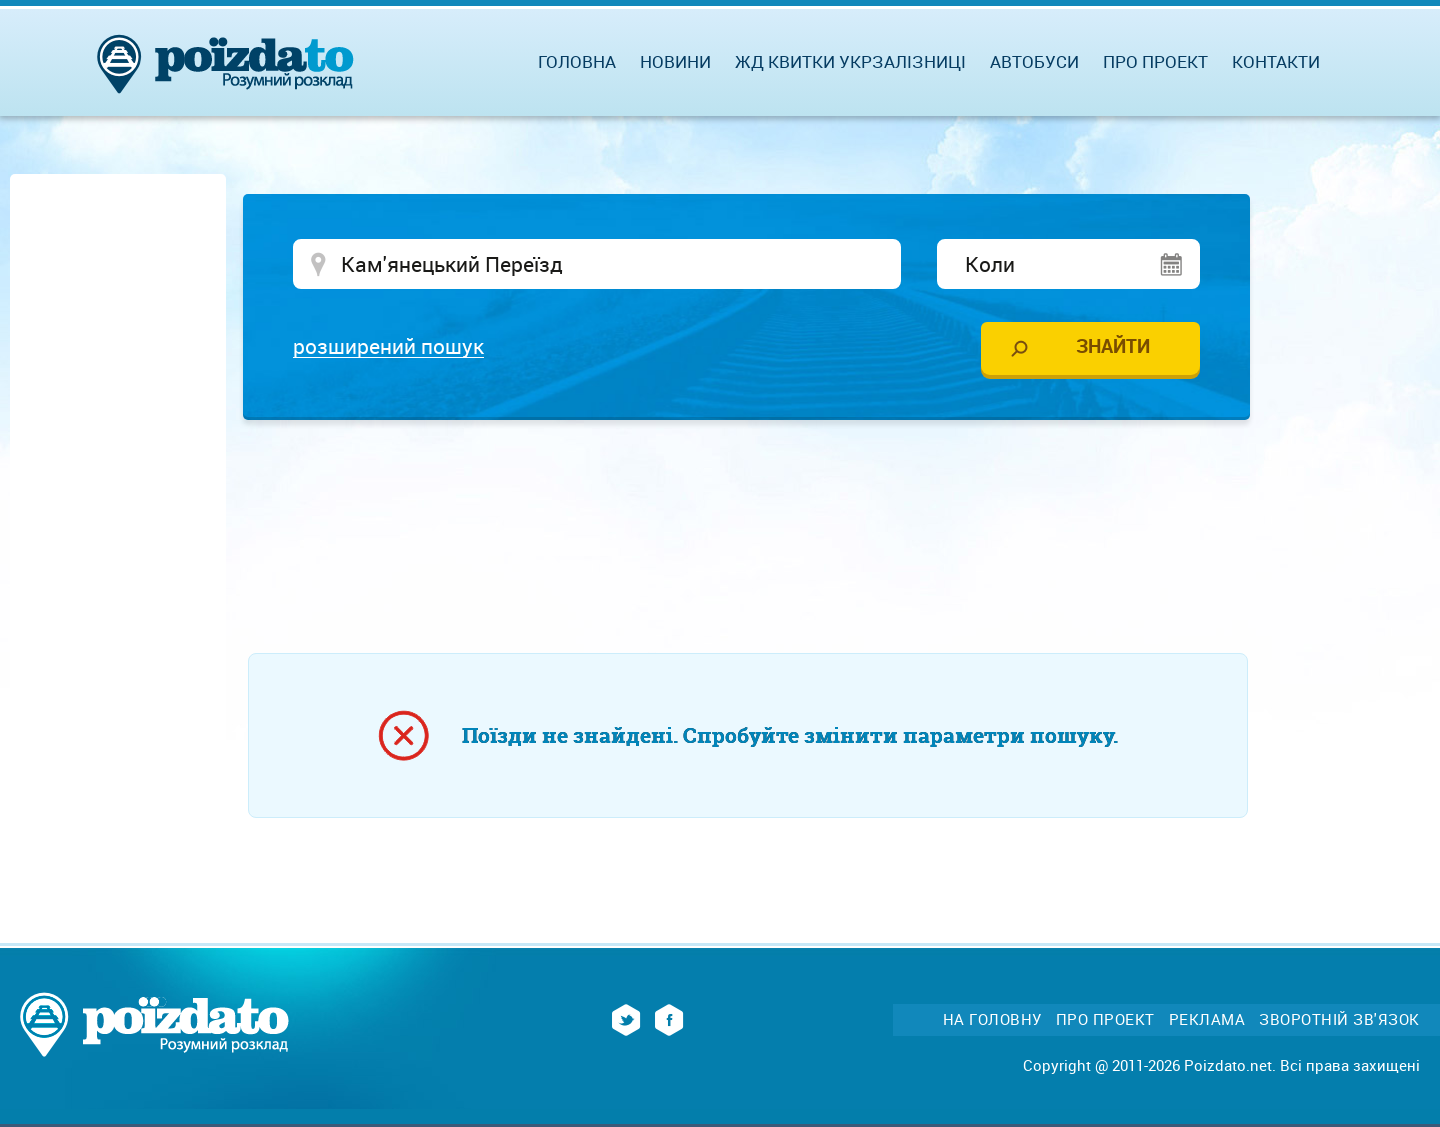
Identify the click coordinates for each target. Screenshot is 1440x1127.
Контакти (1276, 61)
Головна (577, 61)
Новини (675, 61)
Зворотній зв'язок (1339, 1019)
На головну (992, 1019)
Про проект (1155, 61)
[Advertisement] (748, 495)
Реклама (1207, 1019)
